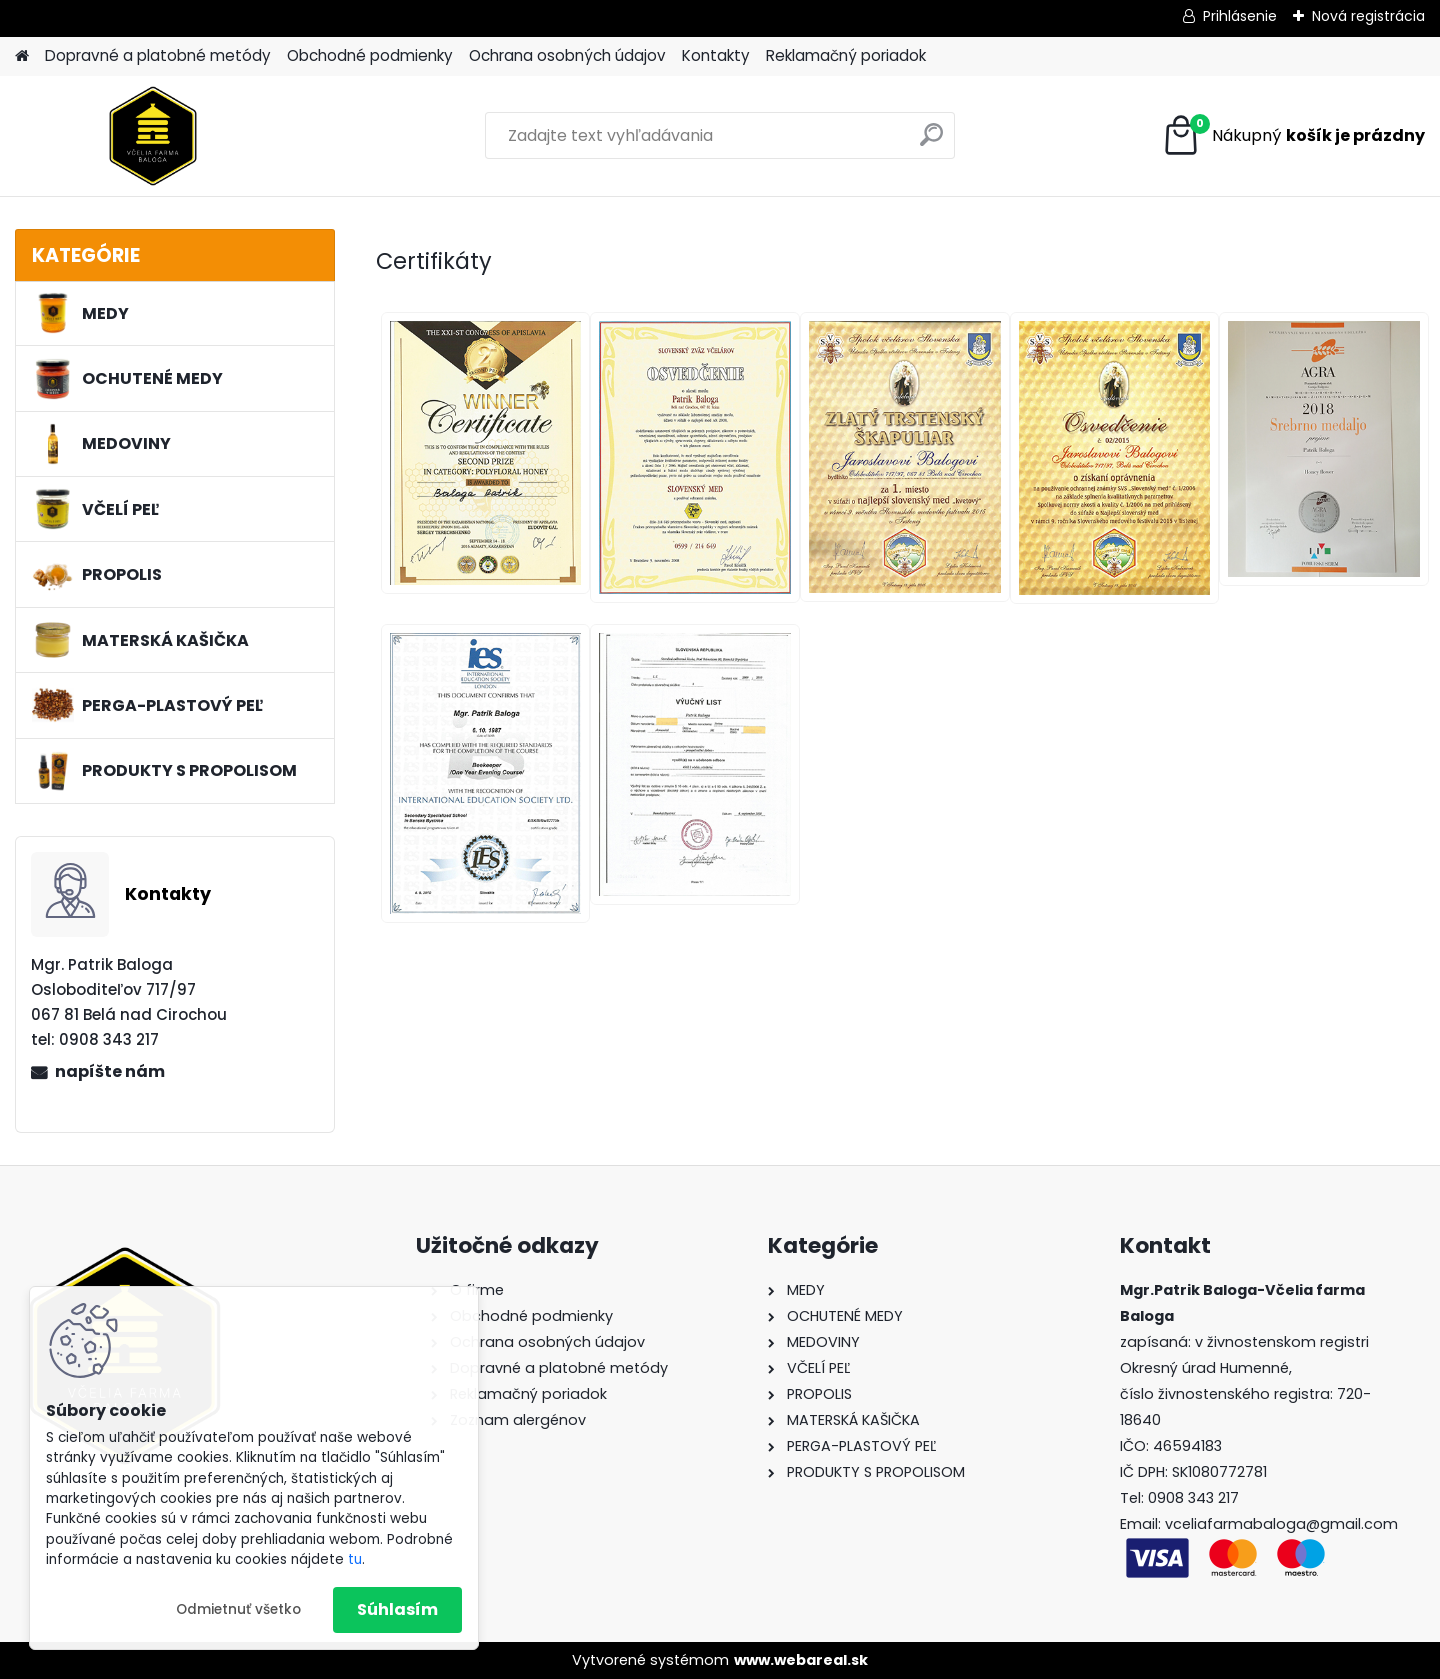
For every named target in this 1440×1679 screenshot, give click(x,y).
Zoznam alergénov (518, 1420)
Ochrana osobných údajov (567, 55)
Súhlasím (397, 1609)
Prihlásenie (1240, 16)
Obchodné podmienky (370, 55)
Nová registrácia (1368, 16)
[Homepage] (22, 56)
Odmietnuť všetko (238, 1609)
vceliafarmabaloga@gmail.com (1281, 1524)
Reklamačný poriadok (846, 55)
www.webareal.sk (801, 1660)
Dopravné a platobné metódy (158, 55)
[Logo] (152, 136)
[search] (931, 142)
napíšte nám (110, 1071)
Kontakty (716, 55)
